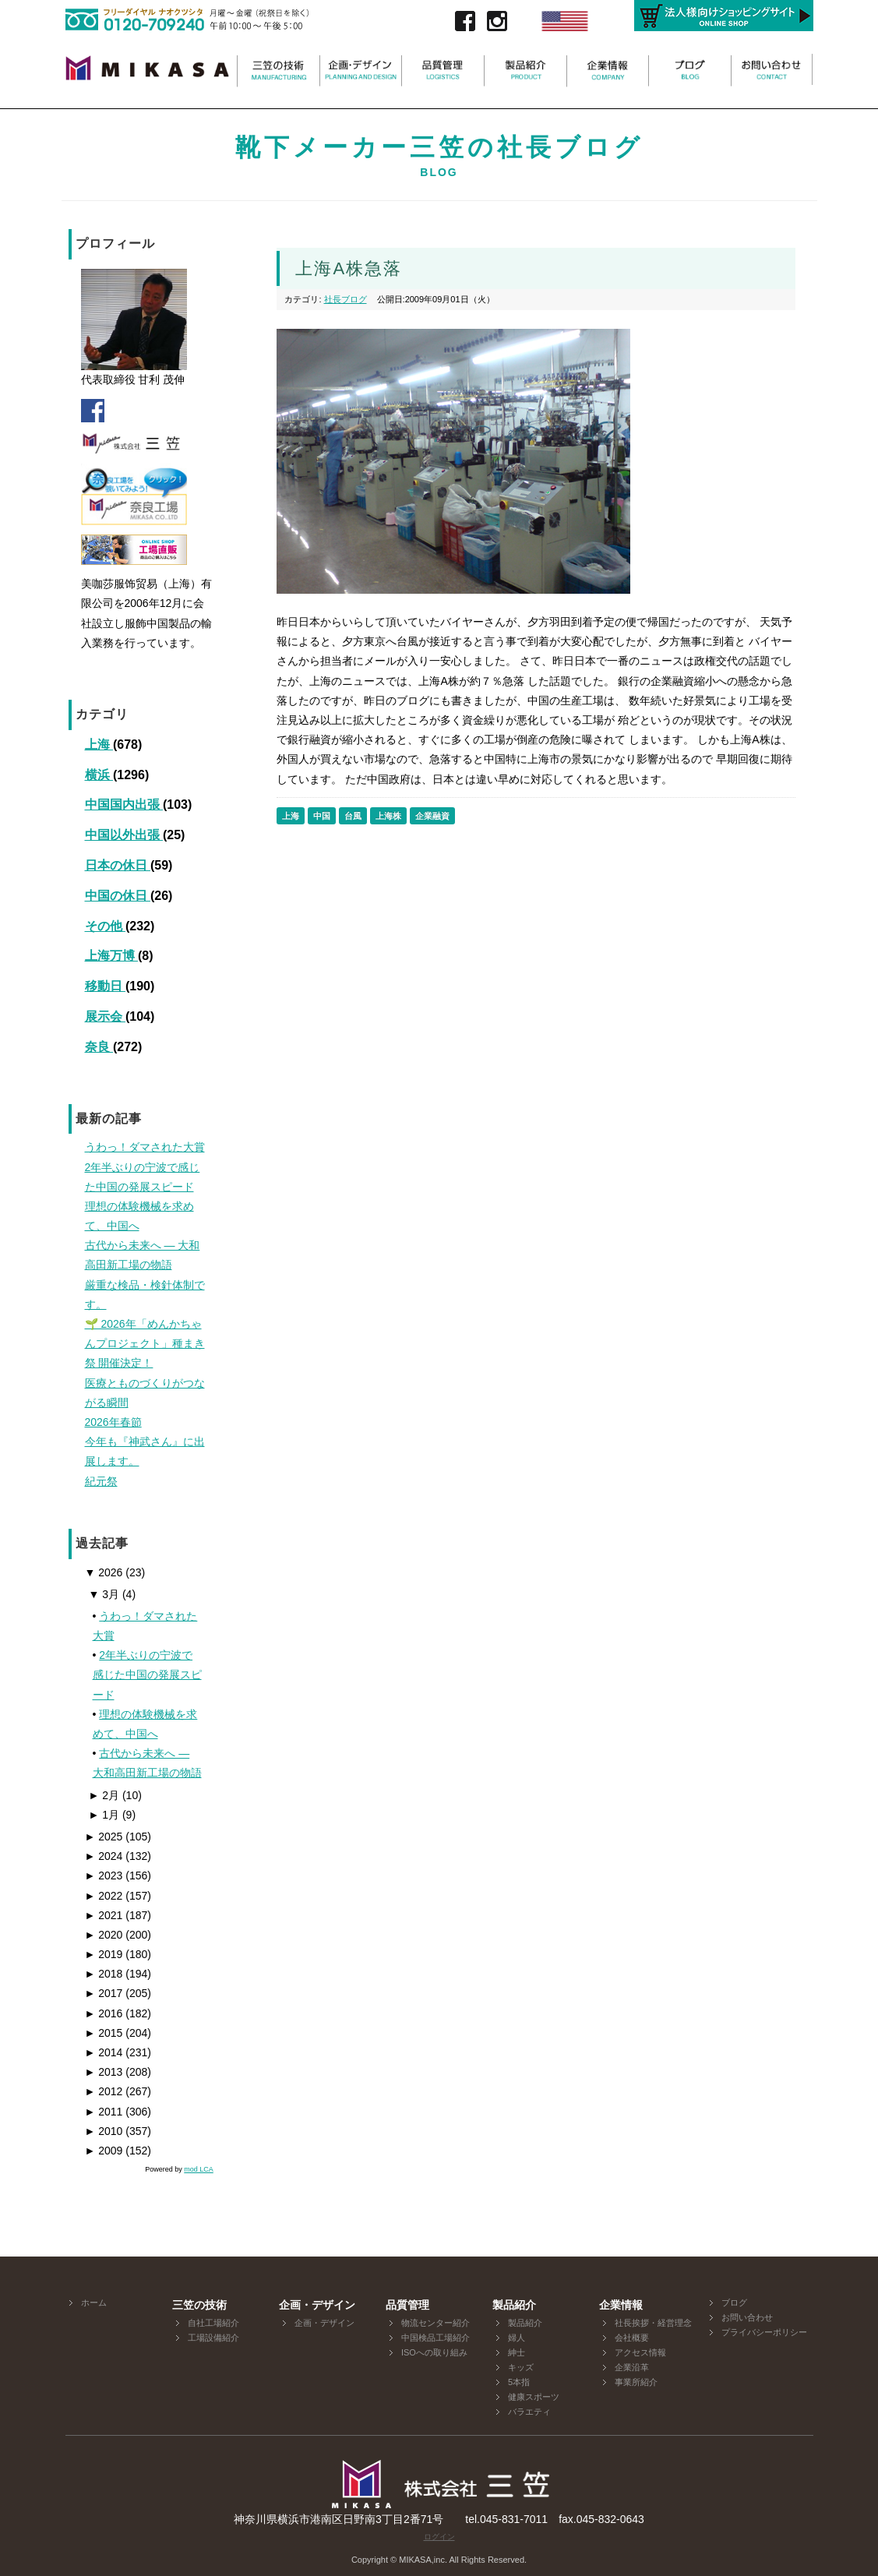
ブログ (734, 2302)
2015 (104, 2033)
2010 (104, 2131)
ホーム (94, 2302)
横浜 (99, 775)
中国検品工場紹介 (435, 2337)
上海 (99, 744)
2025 (104, 1836)
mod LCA (198, 2169)
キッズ (521, 2367)
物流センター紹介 (435, 2322)
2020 (104, 1934)
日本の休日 (117, 865)
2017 (104, 1993)
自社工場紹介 (213, 2322)
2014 (104, 2052)
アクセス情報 (640, 2352)
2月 (104, 1795)
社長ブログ (345, 299)
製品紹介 (525, 2322)
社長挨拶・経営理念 (653, 2322)
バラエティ (529, 2411)
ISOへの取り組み (434, 2352)
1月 (104, 1814)
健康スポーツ (533, 2396)
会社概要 (632, 2337)
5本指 (519, 2382)
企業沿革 (632, 2367)
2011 (104, 2111)
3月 (104, 1594)
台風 (352, 815)
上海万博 (111, 955)
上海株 (388, 815)
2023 (104, 1875)
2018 (104, 1973)
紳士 (516, 2352)
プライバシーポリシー (764, 2332)
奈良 (99, 1046)
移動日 (105, 986)
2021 (104, 1915)
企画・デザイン (324, 2322)
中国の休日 (117, 895)
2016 (104, 2013)
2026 (104, 1572)
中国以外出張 (124, 835)
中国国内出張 (124, 804)
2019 (104, 1954)
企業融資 (432, 815)
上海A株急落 (348, 268)
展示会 (105, 1016)
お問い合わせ (747, 2317)
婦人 (516, 2337)
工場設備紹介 (213, 2337)
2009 (104, 2150)
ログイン (439, 2536)
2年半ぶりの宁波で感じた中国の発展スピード (147, 1674)
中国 (321, 815)
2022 (104, 1896)
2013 (104, 2072)
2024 (104, 1856)
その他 (105, 926)
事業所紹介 (636, 2382)
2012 (104, 2091)
